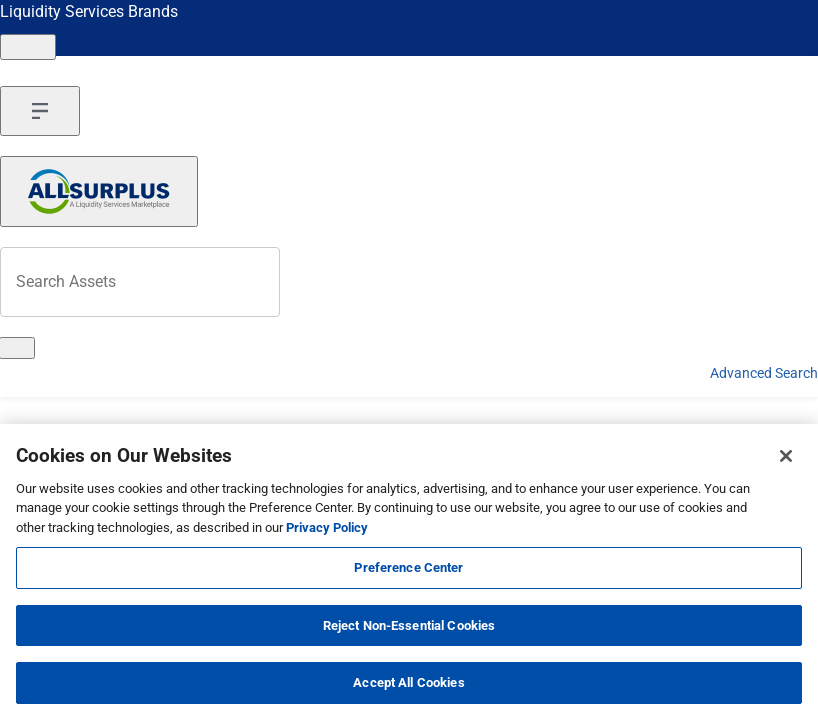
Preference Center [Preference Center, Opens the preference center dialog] (408, 567)
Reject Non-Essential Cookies (409, 625)
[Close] (786, 456)
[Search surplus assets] (140, 282)
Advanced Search (764, 373)
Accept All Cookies (408, 682)
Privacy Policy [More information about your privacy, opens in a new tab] (327, 527)
